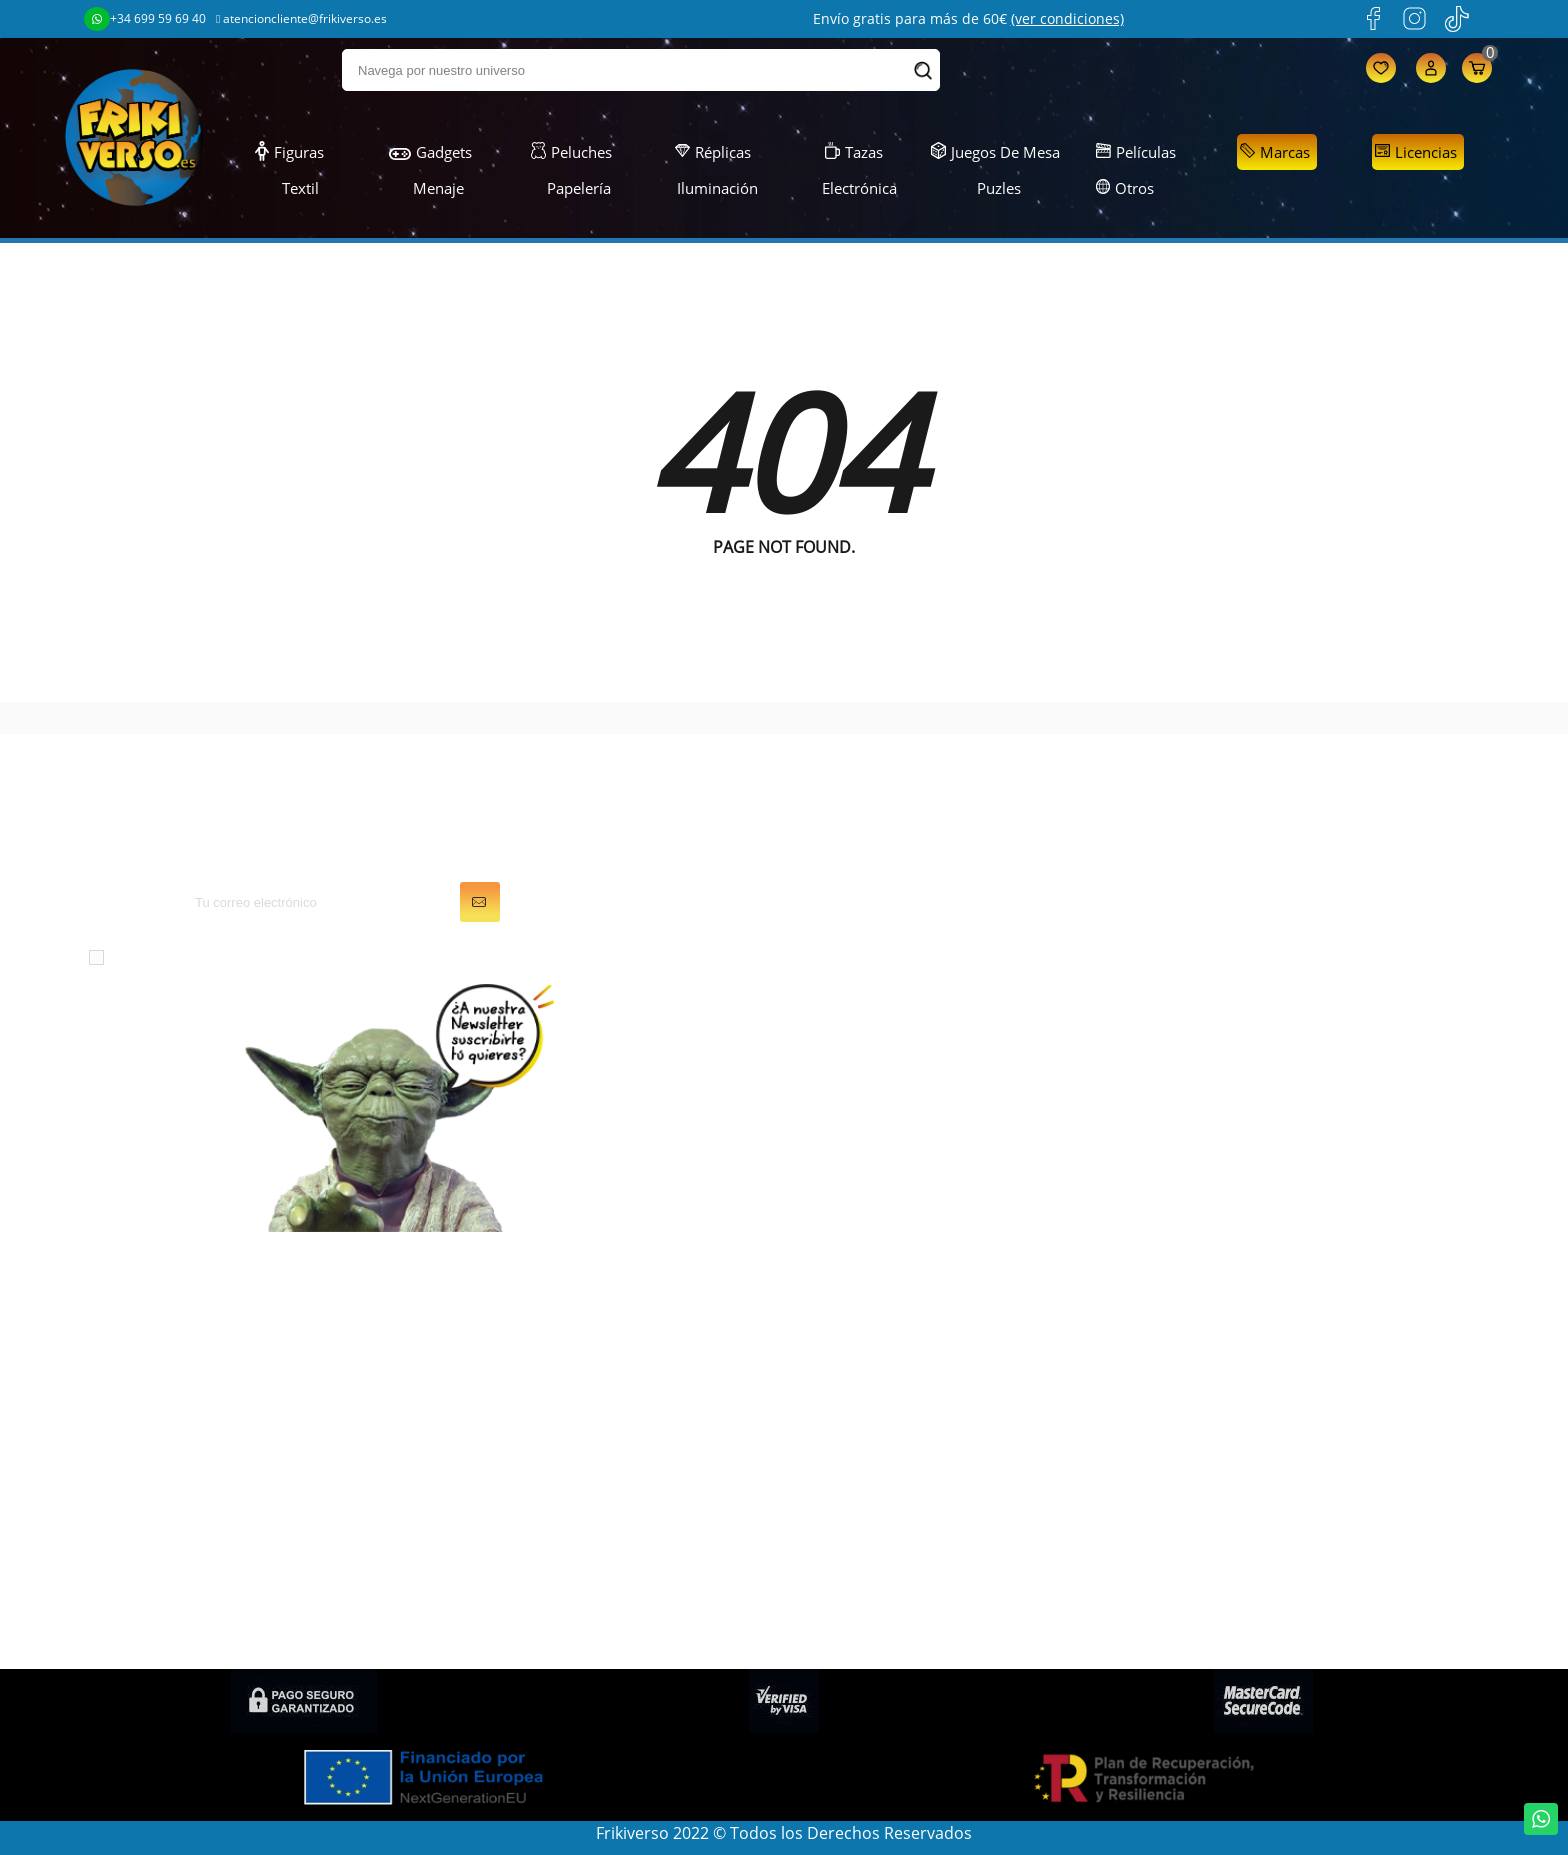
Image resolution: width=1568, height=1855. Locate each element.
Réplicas (713, 152)
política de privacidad (472, 956)
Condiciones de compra (1248, 1539)
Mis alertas (840, 1455)
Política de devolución (1241, 1511)
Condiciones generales (1244, 1343)
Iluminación (708, 188)
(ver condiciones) (1067, 18)
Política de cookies (1228, 1455)
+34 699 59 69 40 (145, 19)
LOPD (1180, 1315)
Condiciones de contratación (1267, 1623)
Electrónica (848, 188)
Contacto (1193, 1567)
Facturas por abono (873, 1371)
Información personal (880, 1315)
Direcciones (843, 1399)
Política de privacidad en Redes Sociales (1308, 1595)
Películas (1136, 152)
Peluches (571, 152)
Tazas (854, 152)
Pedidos (829, 1343)
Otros (1125, 188)
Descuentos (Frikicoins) (1246, 1427)
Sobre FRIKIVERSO (1226, 1371)
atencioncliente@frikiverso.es (301, 18)
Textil (289, 188)
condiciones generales (274, 956)
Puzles (987, 188)
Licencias (1416, 152)
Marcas (1275, 152)
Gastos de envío (1219, 1399)
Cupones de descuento (886, 1427)
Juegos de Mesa (995, 152)
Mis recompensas (865, 1483)
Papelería (568, 188)
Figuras (289, 152)
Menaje (429, 188)
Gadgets (430, 152)
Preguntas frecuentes (1240, 1483)
